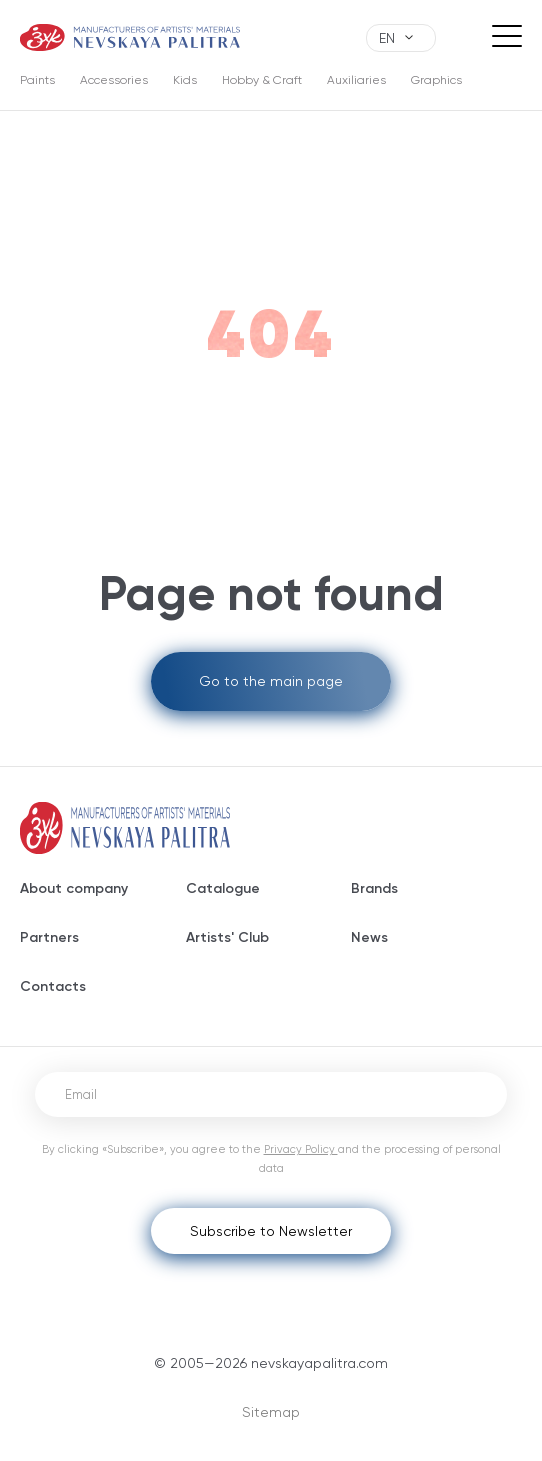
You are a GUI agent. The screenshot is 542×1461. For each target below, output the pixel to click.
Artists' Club (227, 937)
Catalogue (223, 888)
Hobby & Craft (262, 80)
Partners (49, 937)
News (369, 937)
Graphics (436, 80)
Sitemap (271, 1412)
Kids (185, 80)
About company (74, 888)
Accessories (114, 80)
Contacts (53, 986)
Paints (37, 80)
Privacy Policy (301, 1149)
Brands (374, 888)
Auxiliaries (356, 80)
